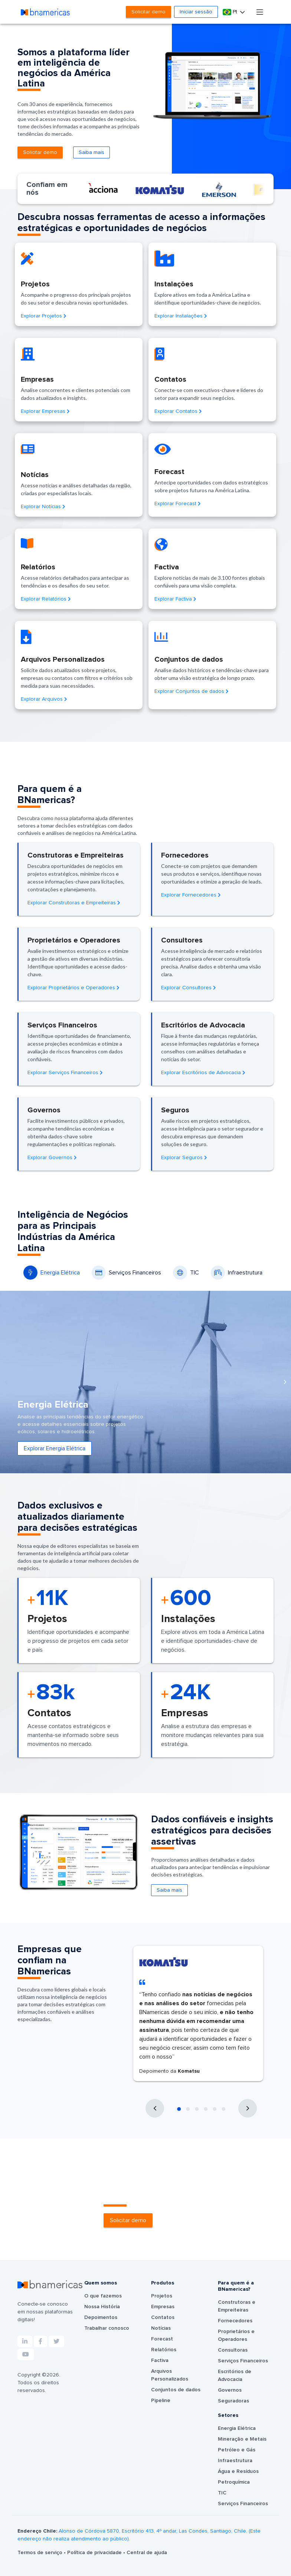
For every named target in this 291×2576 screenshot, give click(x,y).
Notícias (161, 2328)
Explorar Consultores (188, 987)
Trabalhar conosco (106, 2328)
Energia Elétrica (51, 1273)
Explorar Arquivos (44, 699)
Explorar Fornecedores (191, 895)
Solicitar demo (148, 11)
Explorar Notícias (43, 506)
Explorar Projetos (43, 316)
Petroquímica (234, 2482)
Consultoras (233, 2350)
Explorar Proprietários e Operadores (73, 987)
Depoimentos (100, 2317)
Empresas (162, 2306)
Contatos (162, 2317)
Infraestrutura (236, 1273)
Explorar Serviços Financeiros (65, 1072)
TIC (186, 1273)
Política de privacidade (95, 2552)
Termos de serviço (40, 2552)
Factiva (160, 2360)
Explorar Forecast (177, 503)
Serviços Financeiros (126, 1273)
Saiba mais (91, 152)
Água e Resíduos (238, 2471)
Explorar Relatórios (46, 599)
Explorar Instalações (180, 316)
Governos (230, 2390)
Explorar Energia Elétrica (54, 1448)
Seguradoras (233, 2401)
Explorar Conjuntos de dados (191, 691)
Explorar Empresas (45, 411)
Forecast (162, 2339)
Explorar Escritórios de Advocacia (203, 1072)
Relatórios (163, 2349)
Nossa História (102, 2306)
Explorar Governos (52, 1157)
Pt (231, 12)
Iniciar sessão (196, 11)
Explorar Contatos (178, 411)
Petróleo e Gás (236, 2449)
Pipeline (160, 2400)
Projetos (161, 2296)
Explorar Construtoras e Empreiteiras (73, 902)
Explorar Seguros (184, 1157)
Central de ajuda (147, 2552)
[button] (178, 2109)
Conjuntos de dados (175, 2389)
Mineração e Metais (242, 2439)
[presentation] (6, 1382)
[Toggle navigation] (259, 11)
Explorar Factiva (175, 599)
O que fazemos (103, 2296)
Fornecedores (235, 2320)
